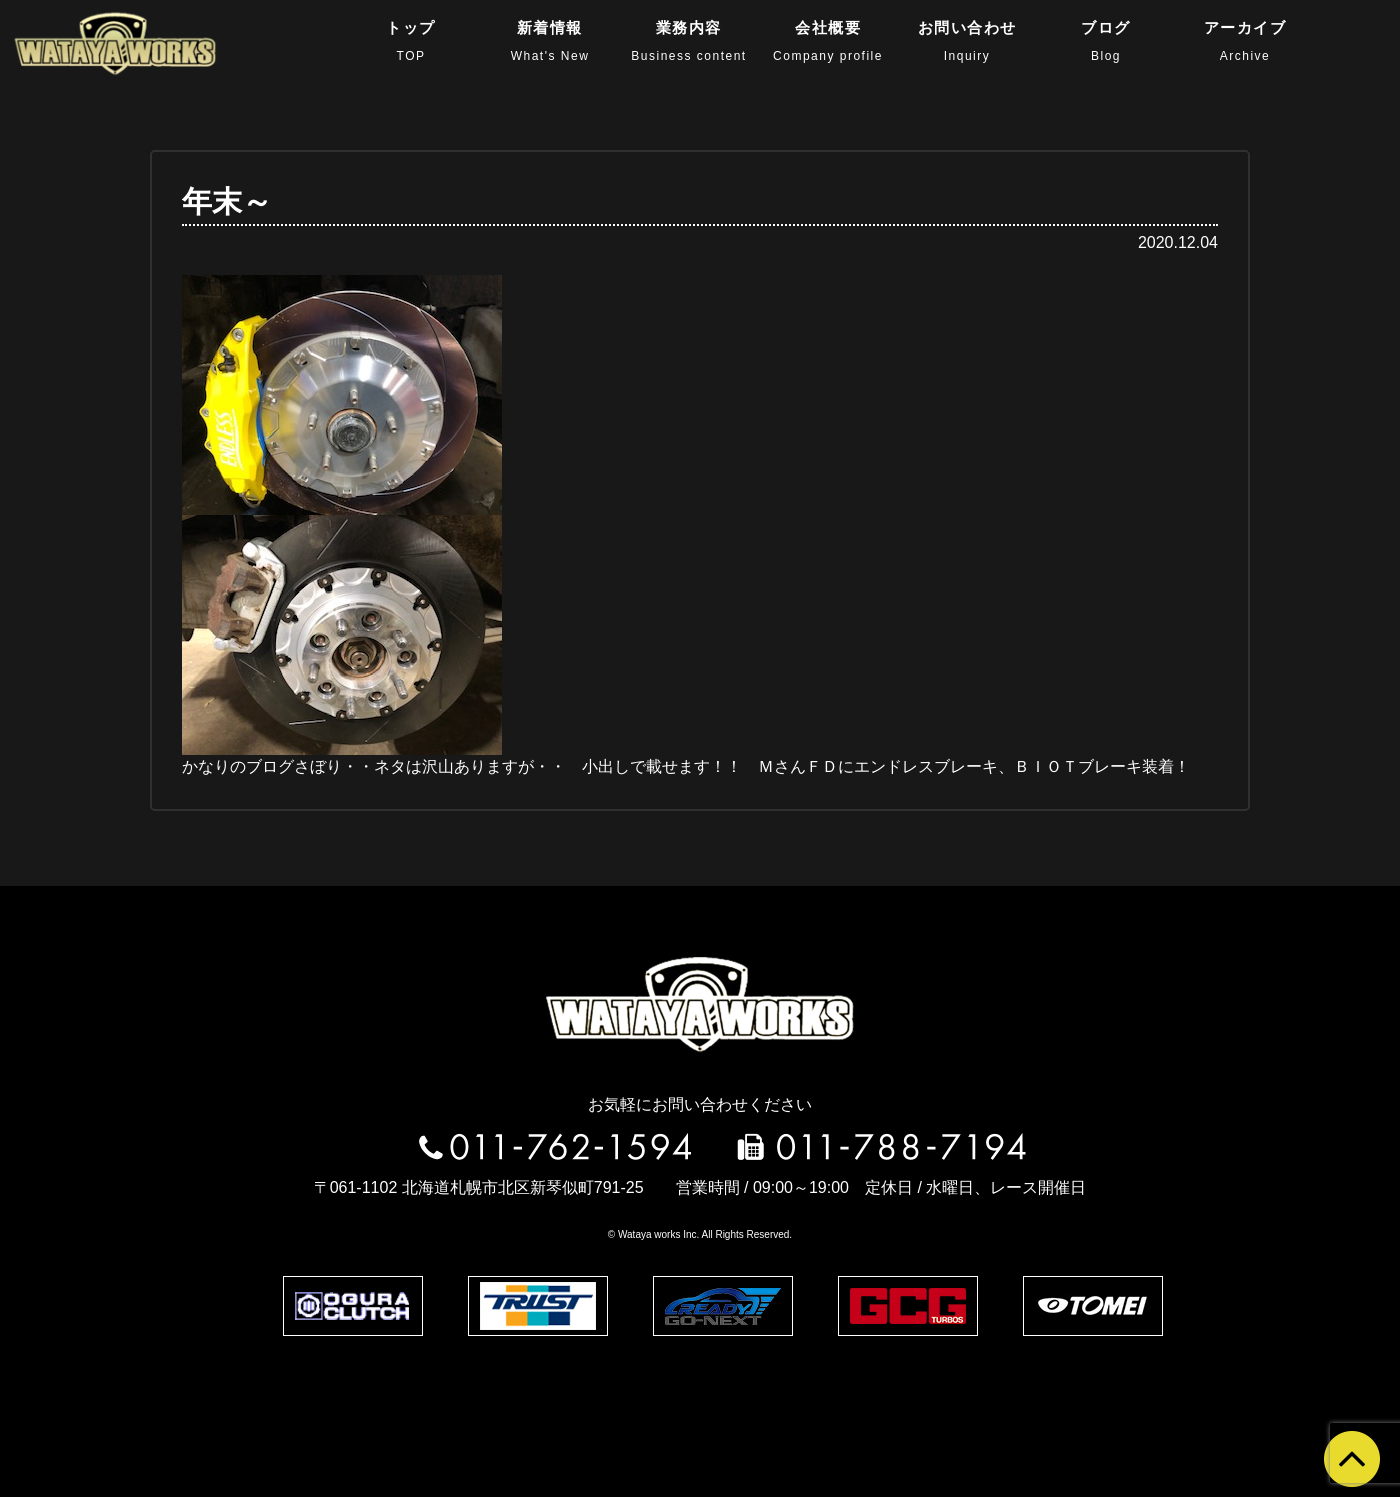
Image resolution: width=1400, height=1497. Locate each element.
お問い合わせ (967, 41)
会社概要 (828, 41)
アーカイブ (1245, 41)
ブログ (1106, 41)
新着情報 (550, 41)
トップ (411, 41)
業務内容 (688, 41)
